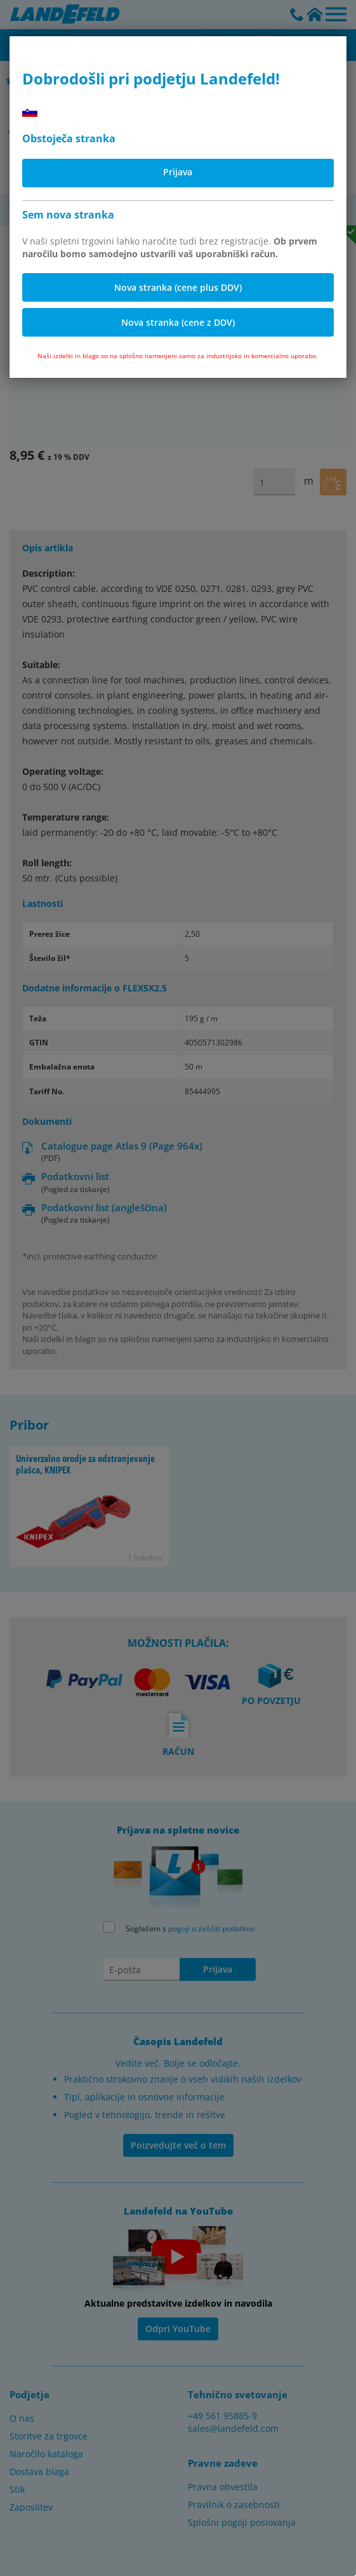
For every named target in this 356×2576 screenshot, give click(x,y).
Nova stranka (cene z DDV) (178, 322)
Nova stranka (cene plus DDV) (178, 287)
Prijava (177, 172)
